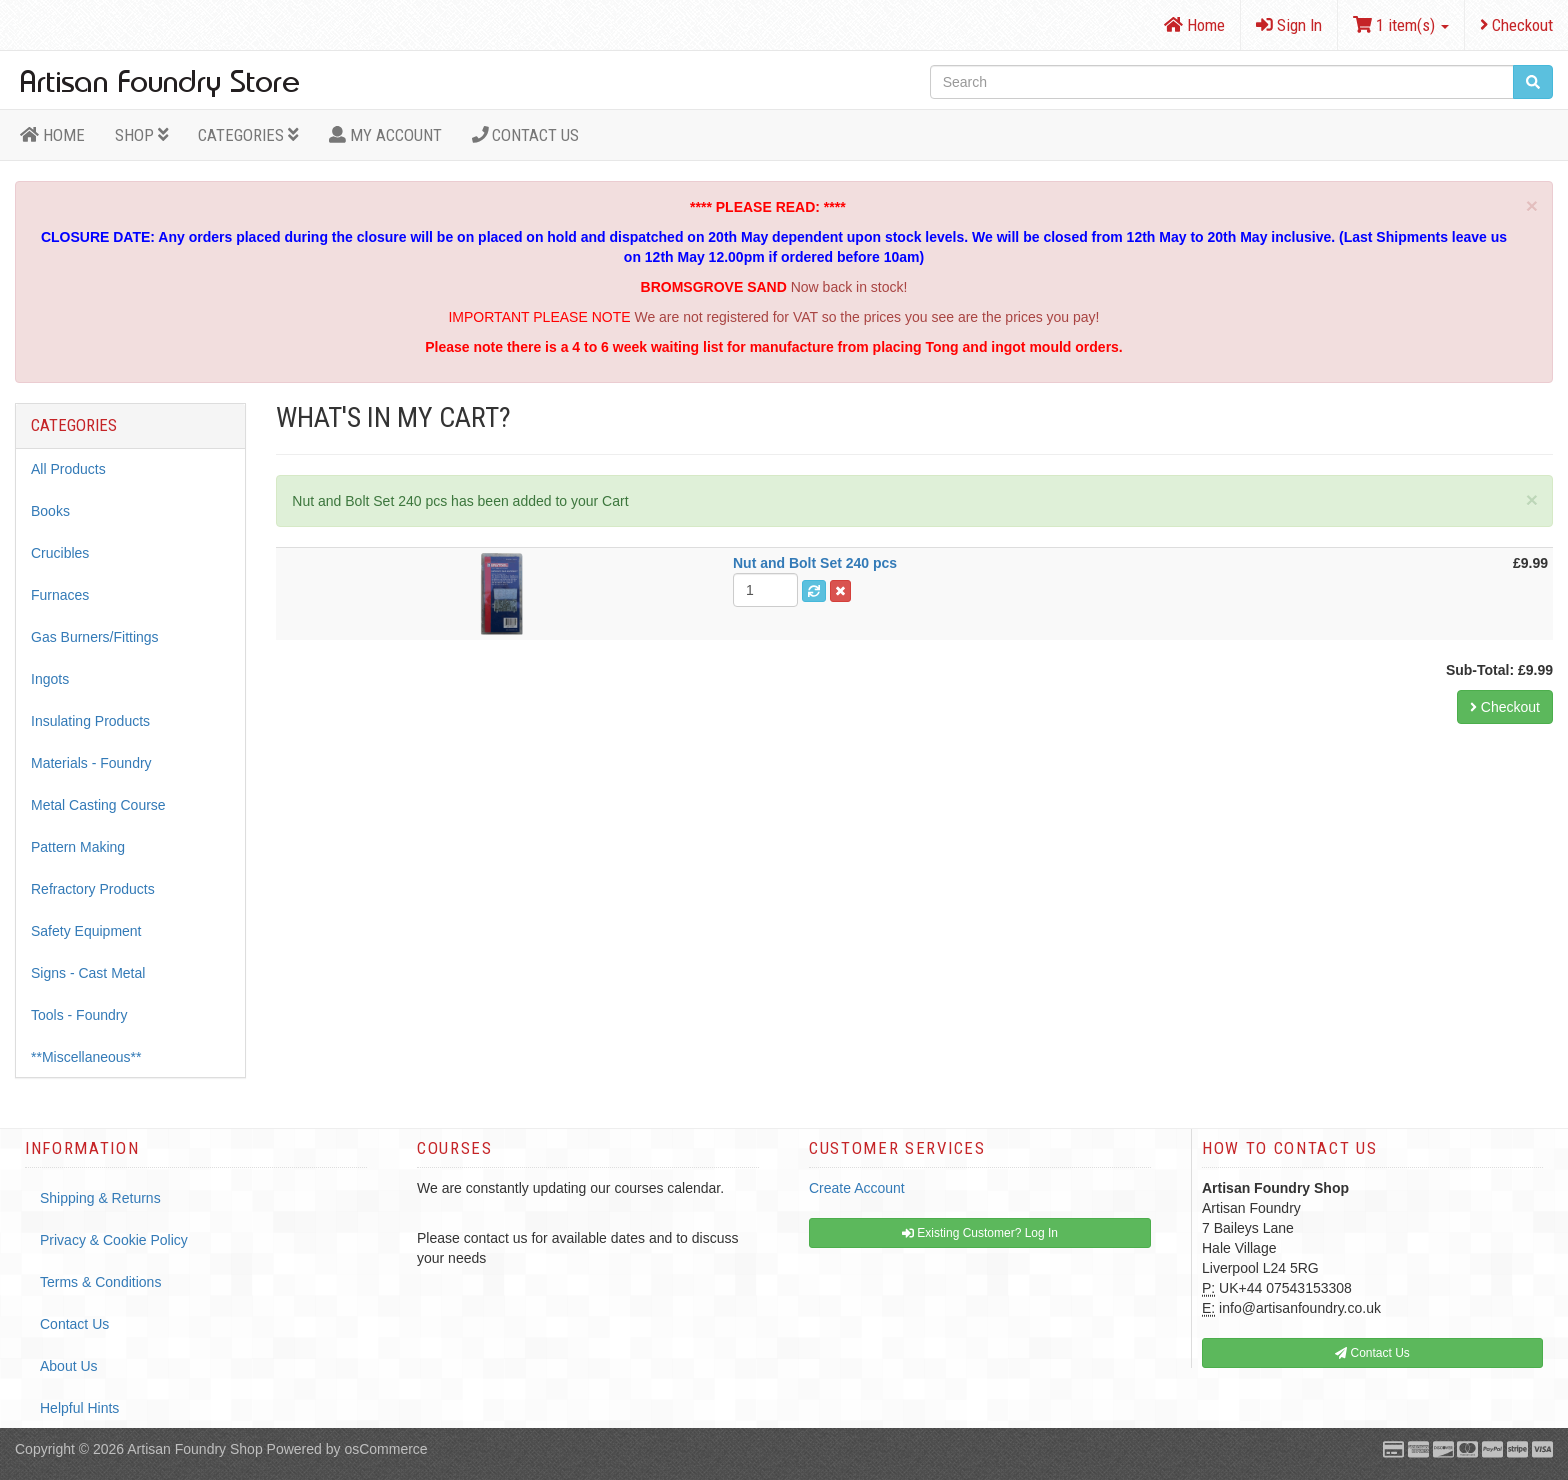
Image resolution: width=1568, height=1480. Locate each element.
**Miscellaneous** (86, 1057)
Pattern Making (78, 847)
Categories (248, 135)
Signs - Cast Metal (88, 973)
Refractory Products (93, 889)
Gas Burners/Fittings (95, 637)
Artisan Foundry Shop (194, 1449)
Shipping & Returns (100, 1198)
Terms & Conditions (100, 1282)
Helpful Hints (79, 1408)
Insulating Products (90, 721)
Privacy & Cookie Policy (114, 1240)
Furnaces (60, 595)
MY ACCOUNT (385, 135)
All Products (68, 469)
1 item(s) (1401, 25)
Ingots (50, 679)
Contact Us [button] (1372, 1353)
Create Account (857, 1188)
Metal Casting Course (98, 805)
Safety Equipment (86, 931)
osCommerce (385, 1449)
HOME (52, 135)
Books (50, 511)
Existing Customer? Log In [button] (980, 1233)
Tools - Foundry (79, 1015)
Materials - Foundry (91, 763)
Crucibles (60, 553)
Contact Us (526, 135)
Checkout (1516, 25)
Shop (142, 135)
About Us (69, 1366)
